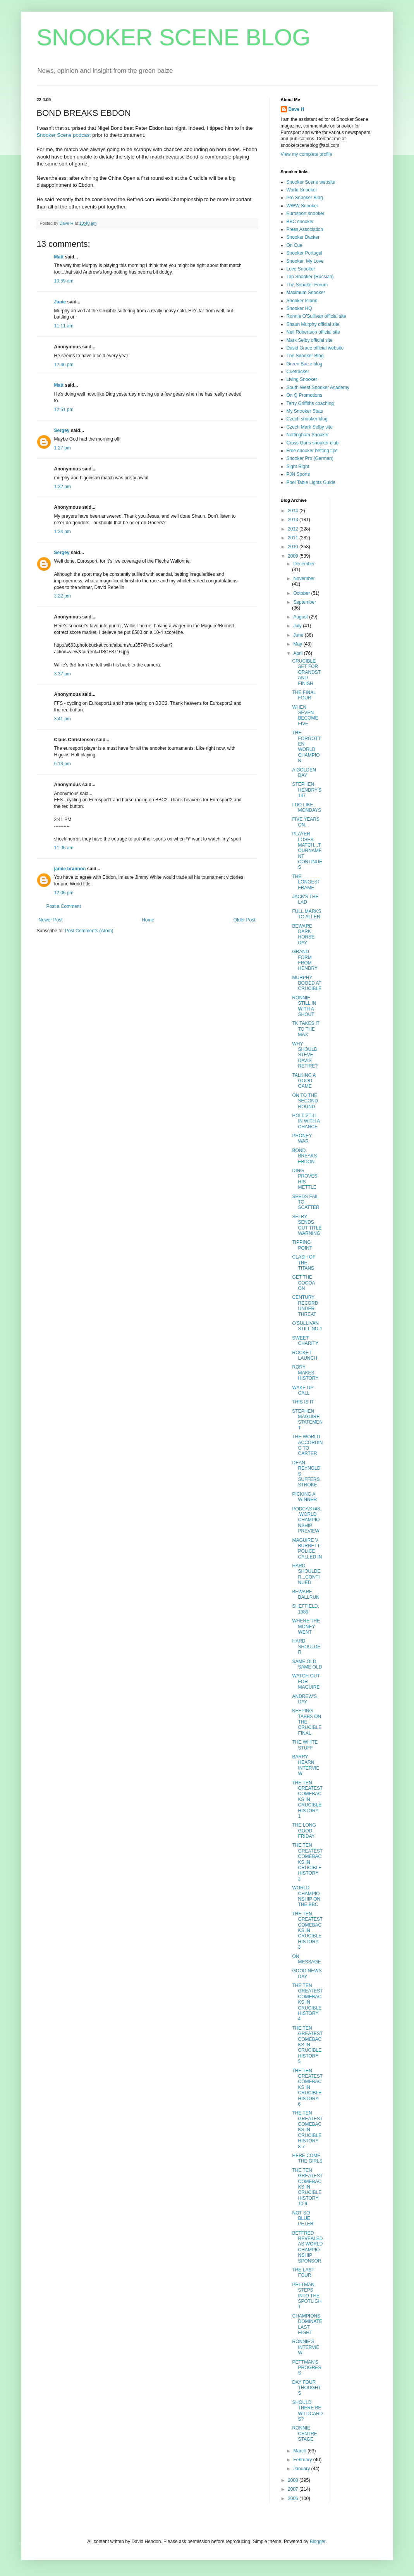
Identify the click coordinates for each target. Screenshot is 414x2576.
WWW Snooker (302, 205)
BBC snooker (300, 221)
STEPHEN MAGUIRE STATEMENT (307, 1420)
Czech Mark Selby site (310, 427)
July (298, 626)
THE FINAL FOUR (304, 695)
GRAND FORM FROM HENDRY (304, 960)
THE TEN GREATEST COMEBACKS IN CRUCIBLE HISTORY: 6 (307, 2087)
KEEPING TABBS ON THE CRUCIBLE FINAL (306, 1722)
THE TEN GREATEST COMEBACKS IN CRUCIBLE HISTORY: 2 (307, 1861)
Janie (60, 302)
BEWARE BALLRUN (305, 1594)
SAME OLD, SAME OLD (307, 1664)
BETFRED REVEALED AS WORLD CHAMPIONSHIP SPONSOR (307, 2247)
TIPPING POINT (302, 1245)
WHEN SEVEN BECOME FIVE (305, 715)
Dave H (296, 109)
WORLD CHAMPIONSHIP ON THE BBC (306, 1896)
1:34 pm (62, 531)
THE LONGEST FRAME (306, 882)
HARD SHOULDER (306, 1646)
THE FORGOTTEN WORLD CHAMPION (306, 746)
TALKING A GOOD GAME (303, 1081)
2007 (293, 2489)
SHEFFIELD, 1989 (305, 1608)
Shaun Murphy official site (313, 324)
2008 (293, 2480)
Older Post (245, 920)
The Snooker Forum (307, 285)
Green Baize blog (305, 364)
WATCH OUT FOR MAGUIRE (306, 1681)
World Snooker (302, 190)
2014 (293, 510)
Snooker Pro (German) (310, 458)
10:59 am (64, 281)
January (302, 2468)
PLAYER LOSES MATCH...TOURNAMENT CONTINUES (307, 850)
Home (148, 920)
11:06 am (64, 848)
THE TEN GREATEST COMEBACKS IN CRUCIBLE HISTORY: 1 (307, 1799)
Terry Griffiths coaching (310, 403)
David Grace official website (315, 348)
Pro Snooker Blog (305, 197)
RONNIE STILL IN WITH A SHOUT (304, 1006)
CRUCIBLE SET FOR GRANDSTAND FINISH (306, 672)
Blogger (318, 2541)
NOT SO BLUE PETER (302, 2218)
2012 (293, 529)
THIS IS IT (303, 1402)
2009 (293, 556)
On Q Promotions (305, 395)
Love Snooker (301, 269)
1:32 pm (62, 486)
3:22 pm (62, 596)
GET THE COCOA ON (303, 1282)
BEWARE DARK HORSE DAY (303, 934)
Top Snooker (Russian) (310, 276)
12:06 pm (64, 892)
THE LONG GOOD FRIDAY (304, 1830)
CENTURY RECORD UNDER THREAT (305, 1306)
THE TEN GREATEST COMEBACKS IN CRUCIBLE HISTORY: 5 (307, 2044)
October (302, 593)
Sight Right (298, 466)
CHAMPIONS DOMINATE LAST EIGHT (307, 2324)
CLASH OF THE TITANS (303, 1262)
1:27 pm (62, 448)
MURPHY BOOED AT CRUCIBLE (306, 983)
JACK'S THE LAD (305, 899)
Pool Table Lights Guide (311, 482)
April (298, 653)
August (301, 617)
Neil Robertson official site (313, 332)
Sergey (62, 430)
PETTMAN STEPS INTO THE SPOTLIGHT (306, 2296)
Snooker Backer (303, 237)
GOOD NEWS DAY (306, 1973)
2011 (293, 538)
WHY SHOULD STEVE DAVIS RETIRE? (305, 1055)
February (303, 2459)
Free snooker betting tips (312, 450)
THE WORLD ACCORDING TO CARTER (307, 1445)
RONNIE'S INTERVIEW (305, 2347)
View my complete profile (306, 154)
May (298, 644)
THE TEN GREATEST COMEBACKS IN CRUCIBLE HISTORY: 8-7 (307, 2129)
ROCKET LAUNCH (304, 1355)
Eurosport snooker (306, 213)
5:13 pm (62, 763)
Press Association (305, 229)
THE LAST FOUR (303, 2272)
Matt (59, 257)
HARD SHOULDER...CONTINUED (306, 1574)
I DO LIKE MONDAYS (306, 807)
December (303, 564)
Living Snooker (302, 379)
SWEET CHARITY (305, 1340)
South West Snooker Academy (318, 387)
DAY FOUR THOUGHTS (306, 2388)
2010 (293, 546)
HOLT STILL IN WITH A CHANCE (306, 1121)
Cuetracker (298, 371)
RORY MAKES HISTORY (305, 1372)
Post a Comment (63, 906)
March (300, 2451)
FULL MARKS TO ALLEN (306, 914)
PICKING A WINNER (304, 1496)
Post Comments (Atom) (89, 930)
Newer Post (51, 920)
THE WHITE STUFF (305, 1744)
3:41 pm (62, 718)
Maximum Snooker (306, 292)
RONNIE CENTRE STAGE (304, 2433)
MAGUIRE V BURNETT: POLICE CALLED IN (307, 1549)
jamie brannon (70, 868)
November (303, 578)
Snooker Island (302, 300)
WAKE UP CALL (302, 1390)
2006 (293, 2498)
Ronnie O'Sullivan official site (316, 316)
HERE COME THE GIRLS (307, 2158)
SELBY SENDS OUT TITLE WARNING (306, 1225)
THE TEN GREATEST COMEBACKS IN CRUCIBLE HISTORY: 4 (307, 2002)
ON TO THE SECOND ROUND (305, 1101)
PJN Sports (298, 474)
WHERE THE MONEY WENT (306, 1626)
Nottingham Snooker (308, 434)
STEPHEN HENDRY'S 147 (306, 790)
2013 (293, 519)
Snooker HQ (299, 308)
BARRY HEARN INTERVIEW (305, 1765)
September (304, 602)
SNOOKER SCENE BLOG (174, 37)
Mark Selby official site (310, 340)
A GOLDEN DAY (304, 772)
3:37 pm (62, 674)
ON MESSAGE (306, 1959)
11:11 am (64, 326)
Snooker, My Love (305, 261)
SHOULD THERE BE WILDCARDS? (307, 2411)
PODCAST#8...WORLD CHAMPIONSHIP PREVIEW (307, 1520)
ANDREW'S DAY (304, 1699)
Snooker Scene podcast (64, 135)
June (298, 635)
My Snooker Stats (305, 411)
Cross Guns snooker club (313, 443)
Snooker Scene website (311, 182)
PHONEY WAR (301, 1138)
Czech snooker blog (307, 419)
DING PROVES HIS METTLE (304, 1179)
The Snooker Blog (305, 355)
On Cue (294, 245)
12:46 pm (64, 364)
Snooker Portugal (305, 253)
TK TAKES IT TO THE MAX (306, 1029)
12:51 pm (64, 409)
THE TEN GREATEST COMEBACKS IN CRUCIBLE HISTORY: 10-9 (307, 2187)
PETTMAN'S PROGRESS (306, 2367)
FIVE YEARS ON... (305, 821)
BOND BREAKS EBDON (304, 1156)
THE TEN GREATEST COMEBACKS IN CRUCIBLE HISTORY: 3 (307, 1930)
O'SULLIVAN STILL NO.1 (307, 1326)
